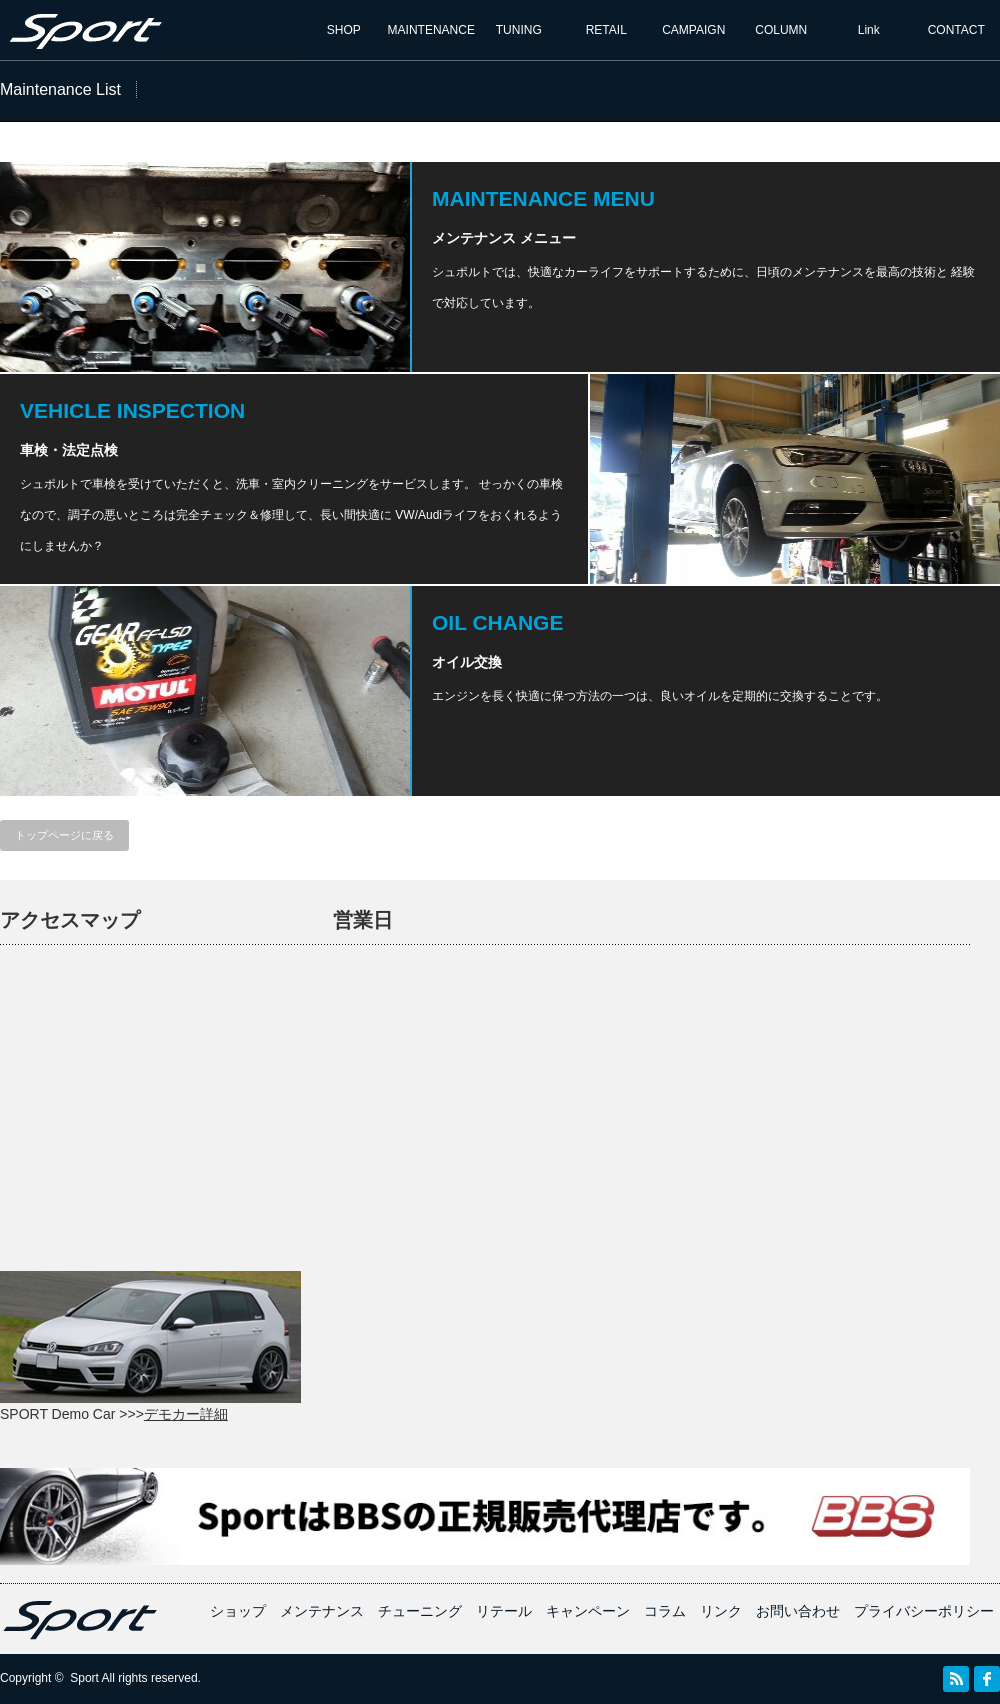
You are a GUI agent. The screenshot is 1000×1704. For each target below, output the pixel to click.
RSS (956, 1679)
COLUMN (781, 30)
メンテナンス (322, 1611)
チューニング (420, 1611)
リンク (721, 1611)
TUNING (519, 30)
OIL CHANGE (497, 622)
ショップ (238, 1611)
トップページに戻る (64, 835)
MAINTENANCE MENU (543, 198)
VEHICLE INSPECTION (132, 410)
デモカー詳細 (186, 1414)
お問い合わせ (798, 1611)
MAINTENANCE (431, 30)
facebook (987, 1679)
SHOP (344, 30)
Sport (84, 1678)
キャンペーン (588, 1611)
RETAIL (606, 30)
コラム (665, 1611)
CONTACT (956, 30)
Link (869, 30)
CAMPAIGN (693, 30)
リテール (504, 1611)
